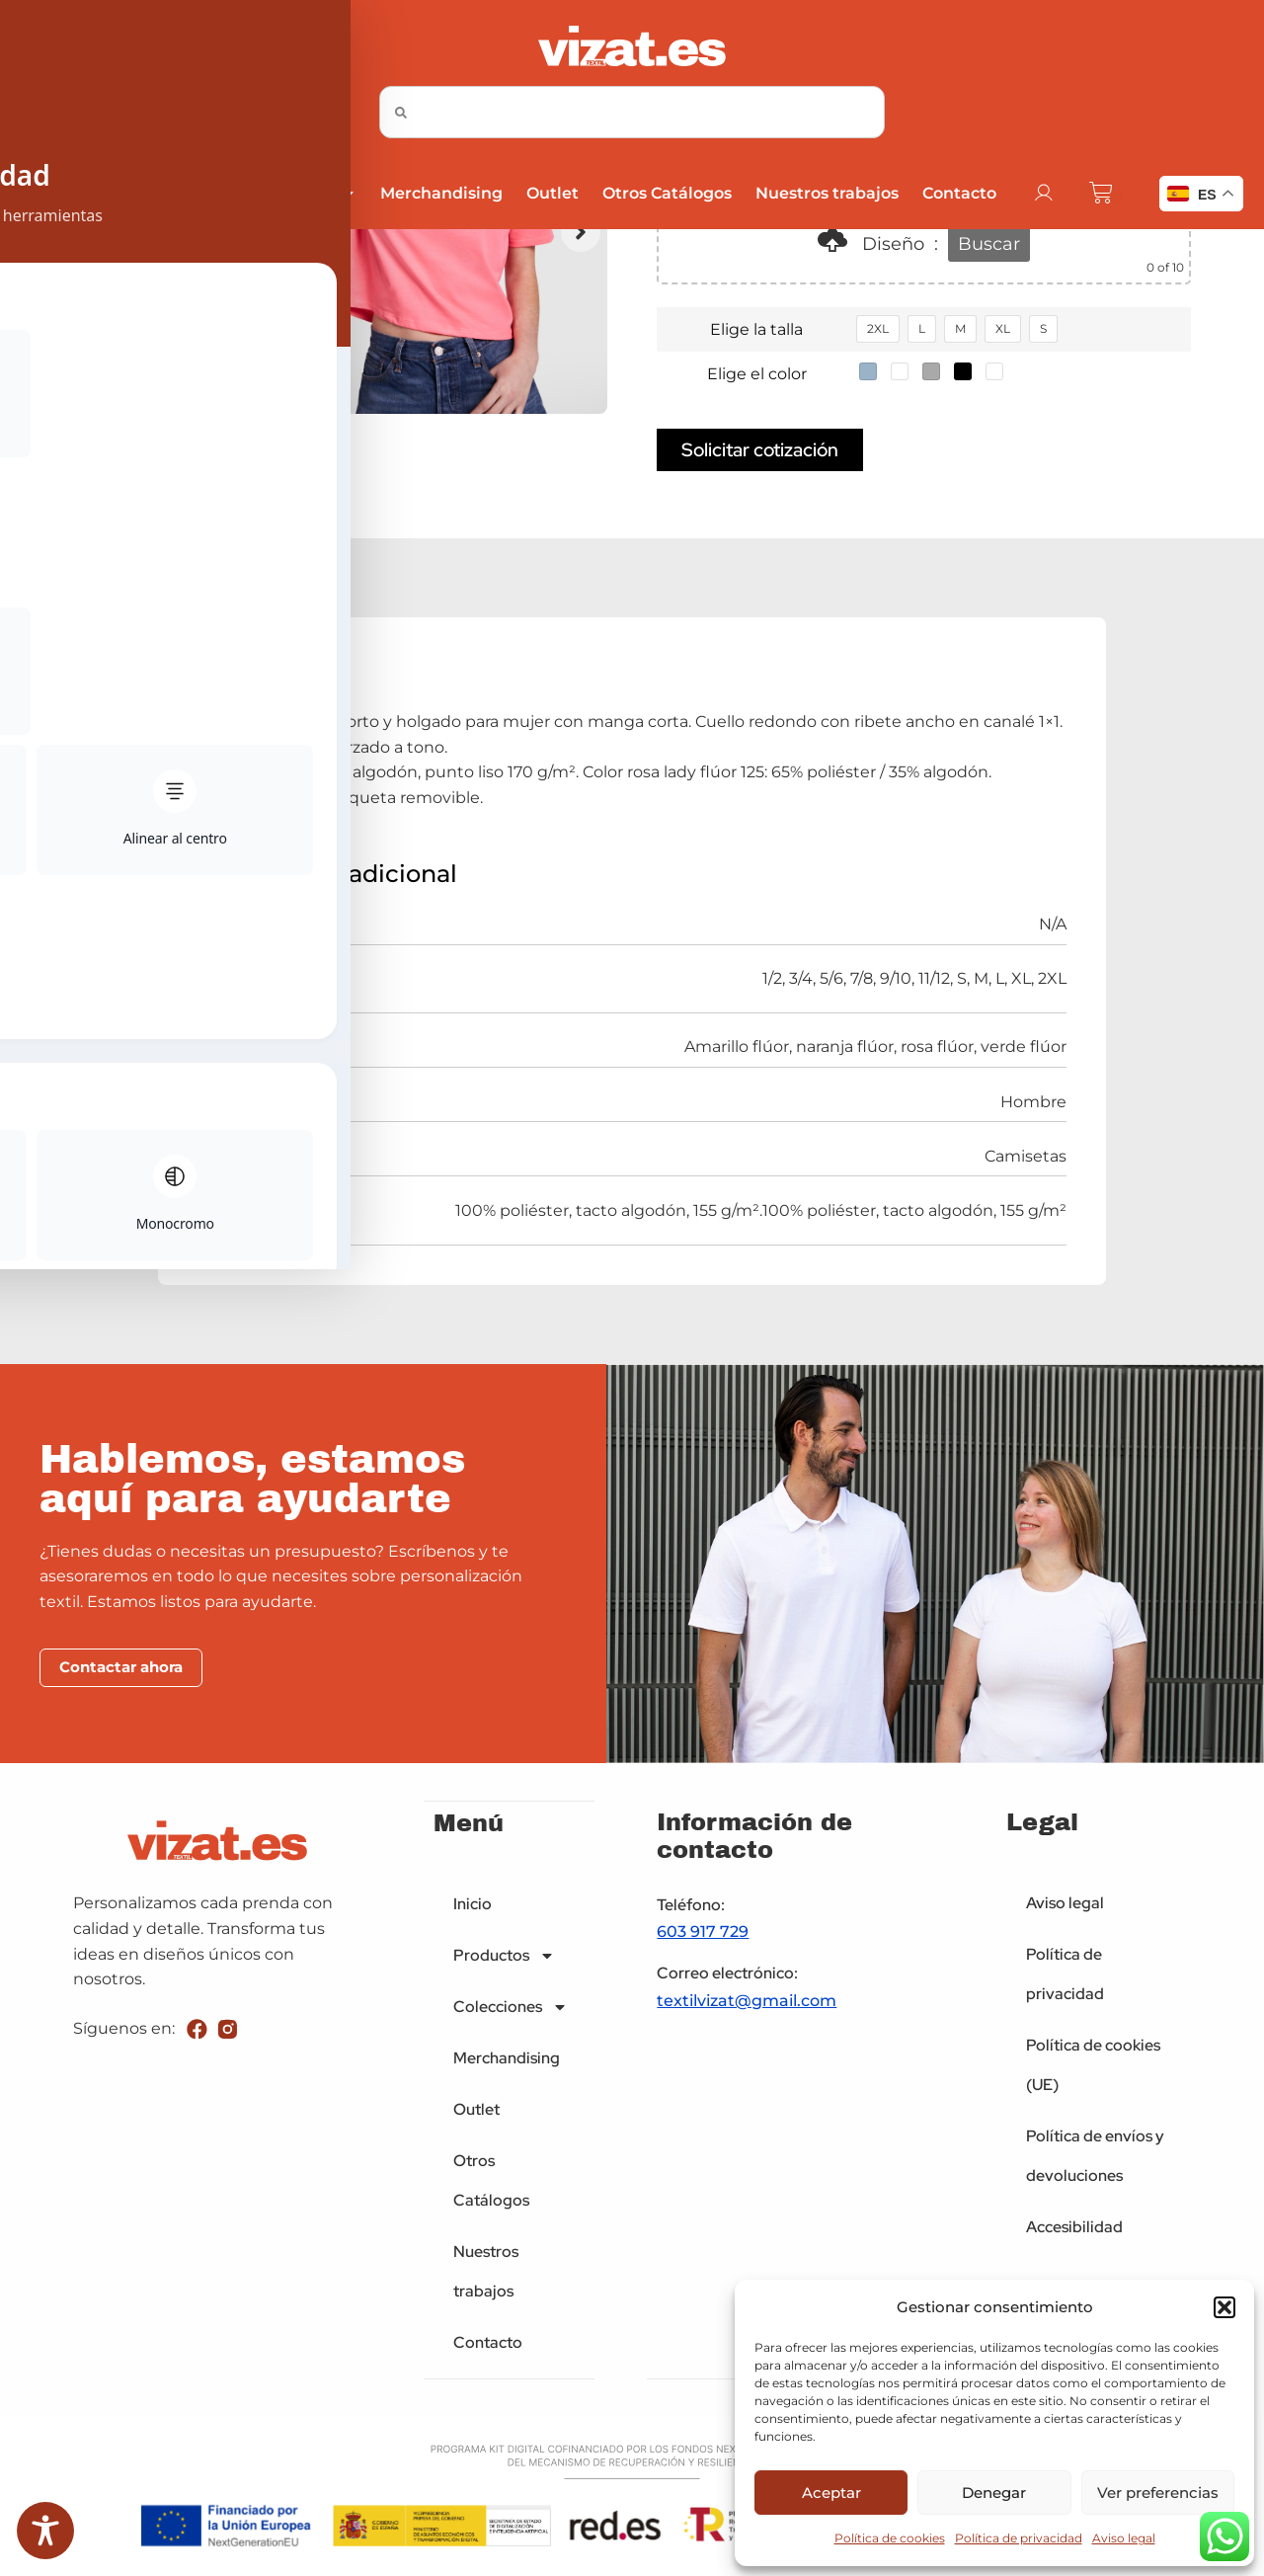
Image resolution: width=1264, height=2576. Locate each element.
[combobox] (632, 112)
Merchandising (440, 193)
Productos (154, 193)
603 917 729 (703, 1934)
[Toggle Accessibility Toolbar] (45, 2530)
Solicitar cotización (759, 451)
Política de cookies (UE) (1093, 2068)
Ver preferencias (1158, 2492)
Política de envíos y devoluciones (1095, 2159)
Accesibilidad (1074, 2229)
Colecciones (294, 193)
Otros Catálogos (666, 193)
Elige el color (757, 373)
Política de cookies (889, 2538)
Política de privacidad (1018, 2538)
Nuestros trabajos (826, 193)
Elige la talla (756, 329)
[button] (1224, 2307)
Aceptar (831, 2492)
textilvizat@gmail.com (746, 2003)
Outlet (551, 193)
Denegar (994, 2492)
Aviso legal (1123, 2538)
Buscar (989, 244)
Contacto (958, 193)
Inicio (54, 193)
